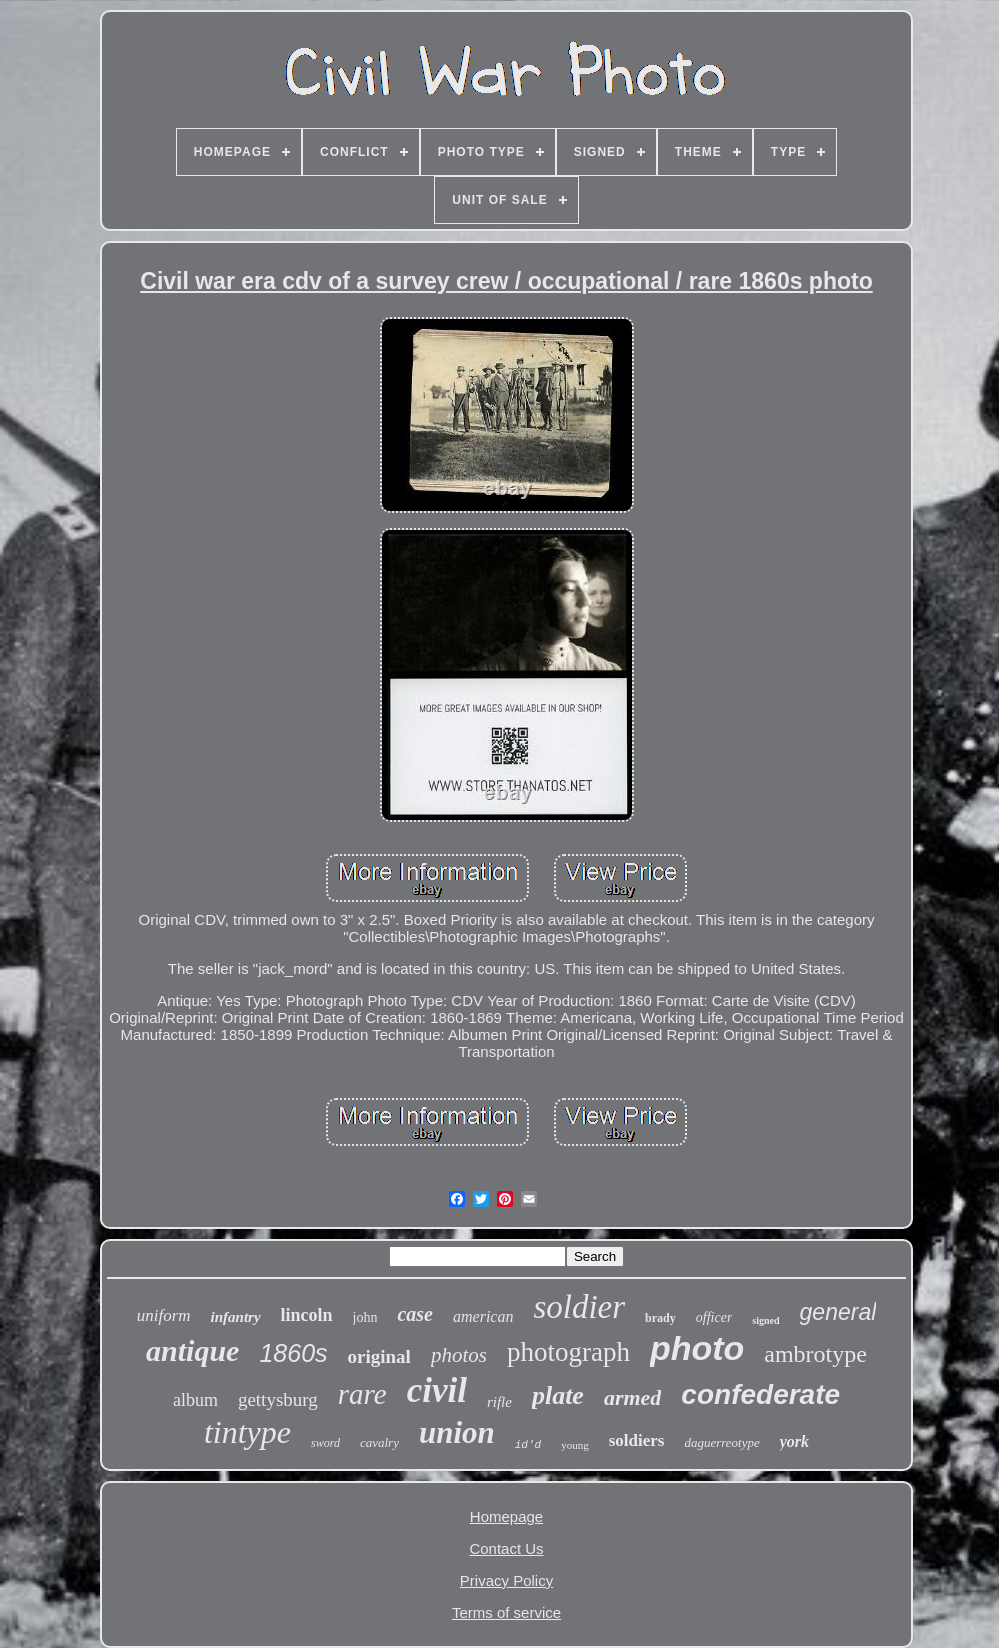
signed (765, 1320)
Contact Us (506, 1548)
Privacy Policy (506, 1580)
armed (632, 1397)
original (379, 1356)
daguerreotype (721, 1442)
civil (437, 1390)
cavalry (379, 1442)
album (195, 1400)
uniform (164, 1315)
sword (325, 1443)
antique (192, 1350)
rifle (499, 1402)
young (575, 1445)
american (483, 1316)
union (457, 1432)
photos (459, 1355)
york (794, 1441)
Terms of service (506, 1612)
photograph (568, 1352)
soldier (579, 1307)
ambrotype (815, 1354)
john (365, 1317)
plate (558, 1395)
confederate (760, 1394)
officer (714, 1317)
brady (660, 1318)
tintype (247, 1432)
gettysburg (278, 1399)
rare (362, 1394)
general (838, 1312)
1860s (293, 1353)
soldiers (637, 1440)
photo (697, 1348)
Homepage (506, 1516)
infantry (236, 1317)
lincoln (307, 1315)
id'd (528, 1445)
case (415, 1314)
